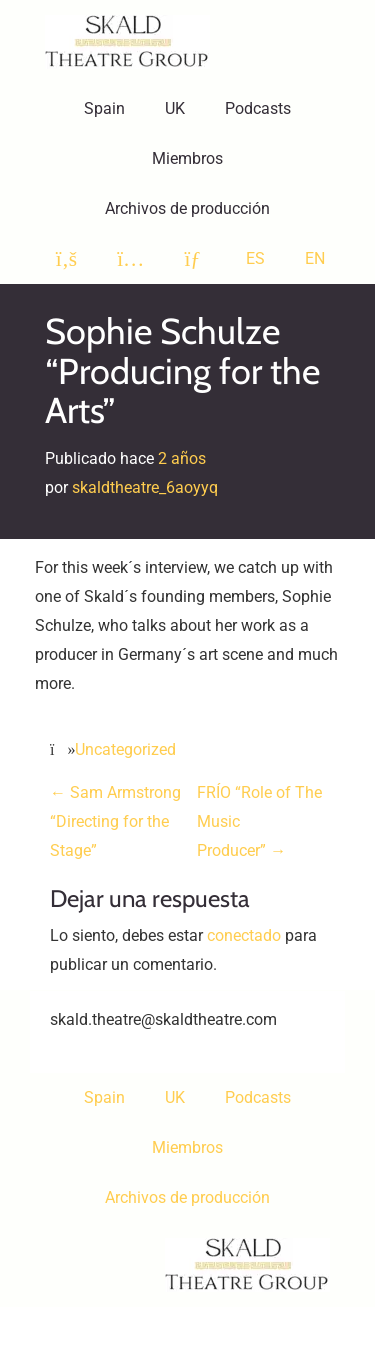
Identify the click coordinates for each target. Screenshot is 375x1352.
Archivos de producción (187, 208)
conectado (244, 935)
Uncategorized (125, 749)
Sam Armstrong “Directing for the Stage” (115, 821)
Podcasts (258, 108)
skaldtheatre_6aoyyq (145, 487)
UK (175, 108)
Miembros (187, 158)
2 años (182, 458)
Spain (104, 108)
